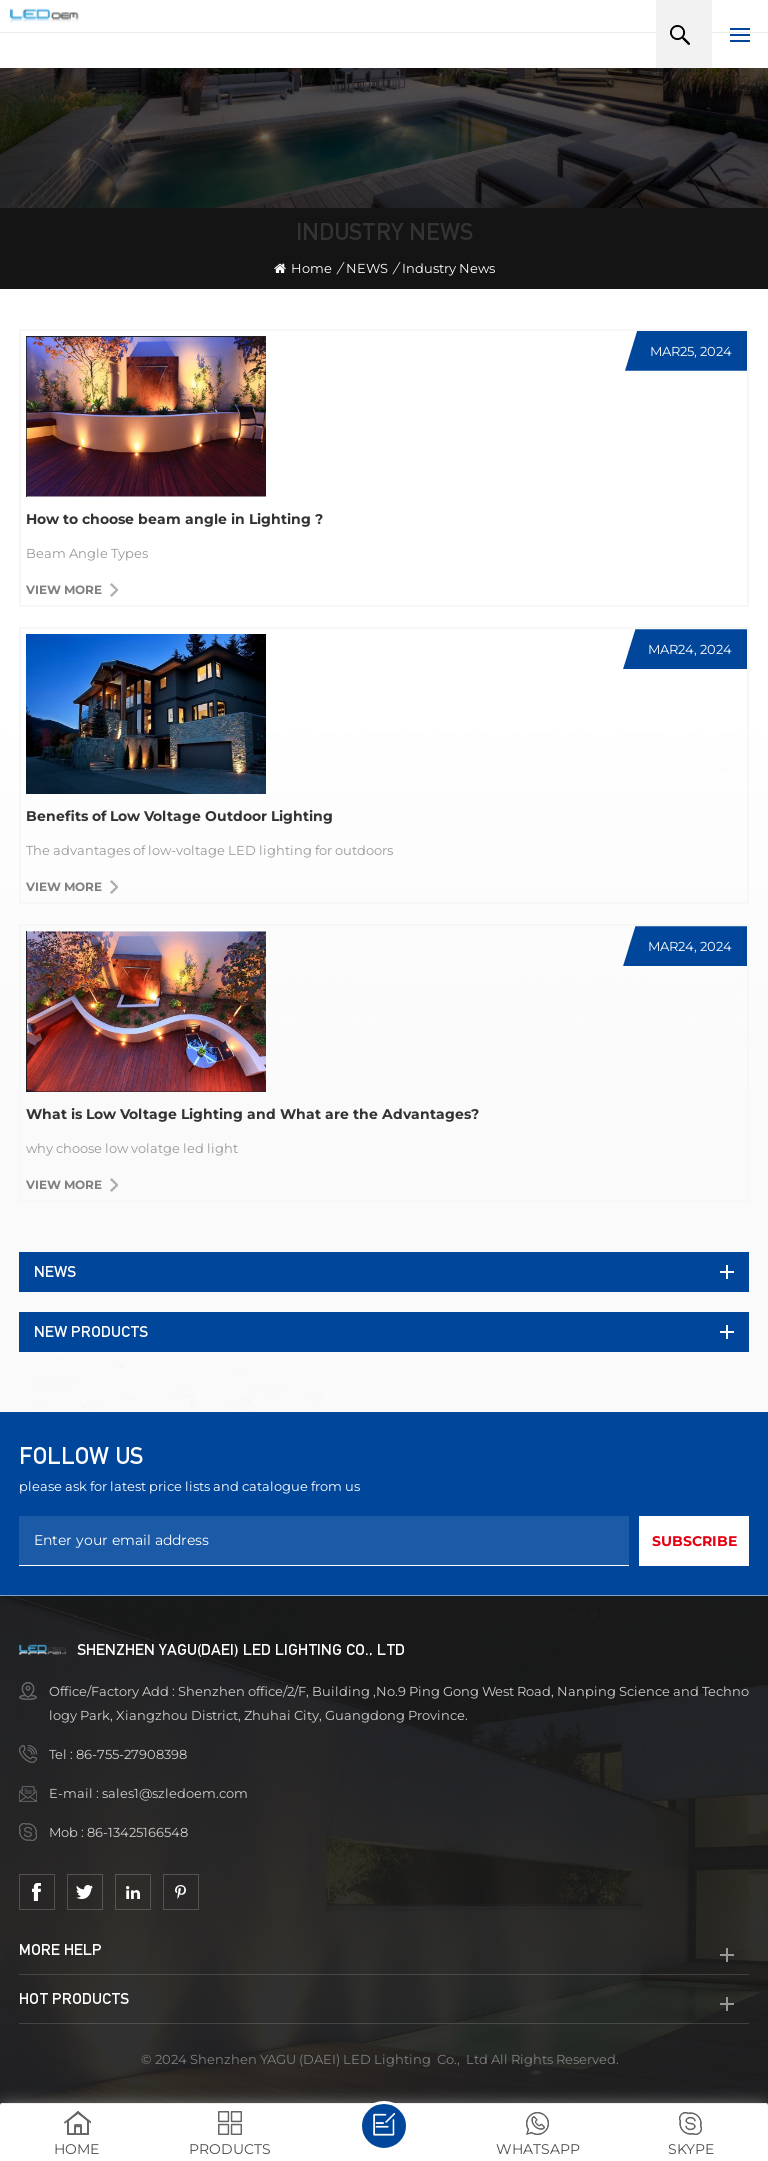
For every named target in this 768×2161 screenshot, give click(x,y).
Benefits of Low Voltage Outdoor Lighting (179, 816)
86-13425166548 (139, 1832)
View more (64, 589)
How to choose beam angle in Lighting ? (174, 519)
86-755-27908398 (133, 1754)
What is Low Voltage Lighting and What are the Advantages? (252, 1114)
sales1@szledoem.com (175, 1793)
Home (303, 268)
